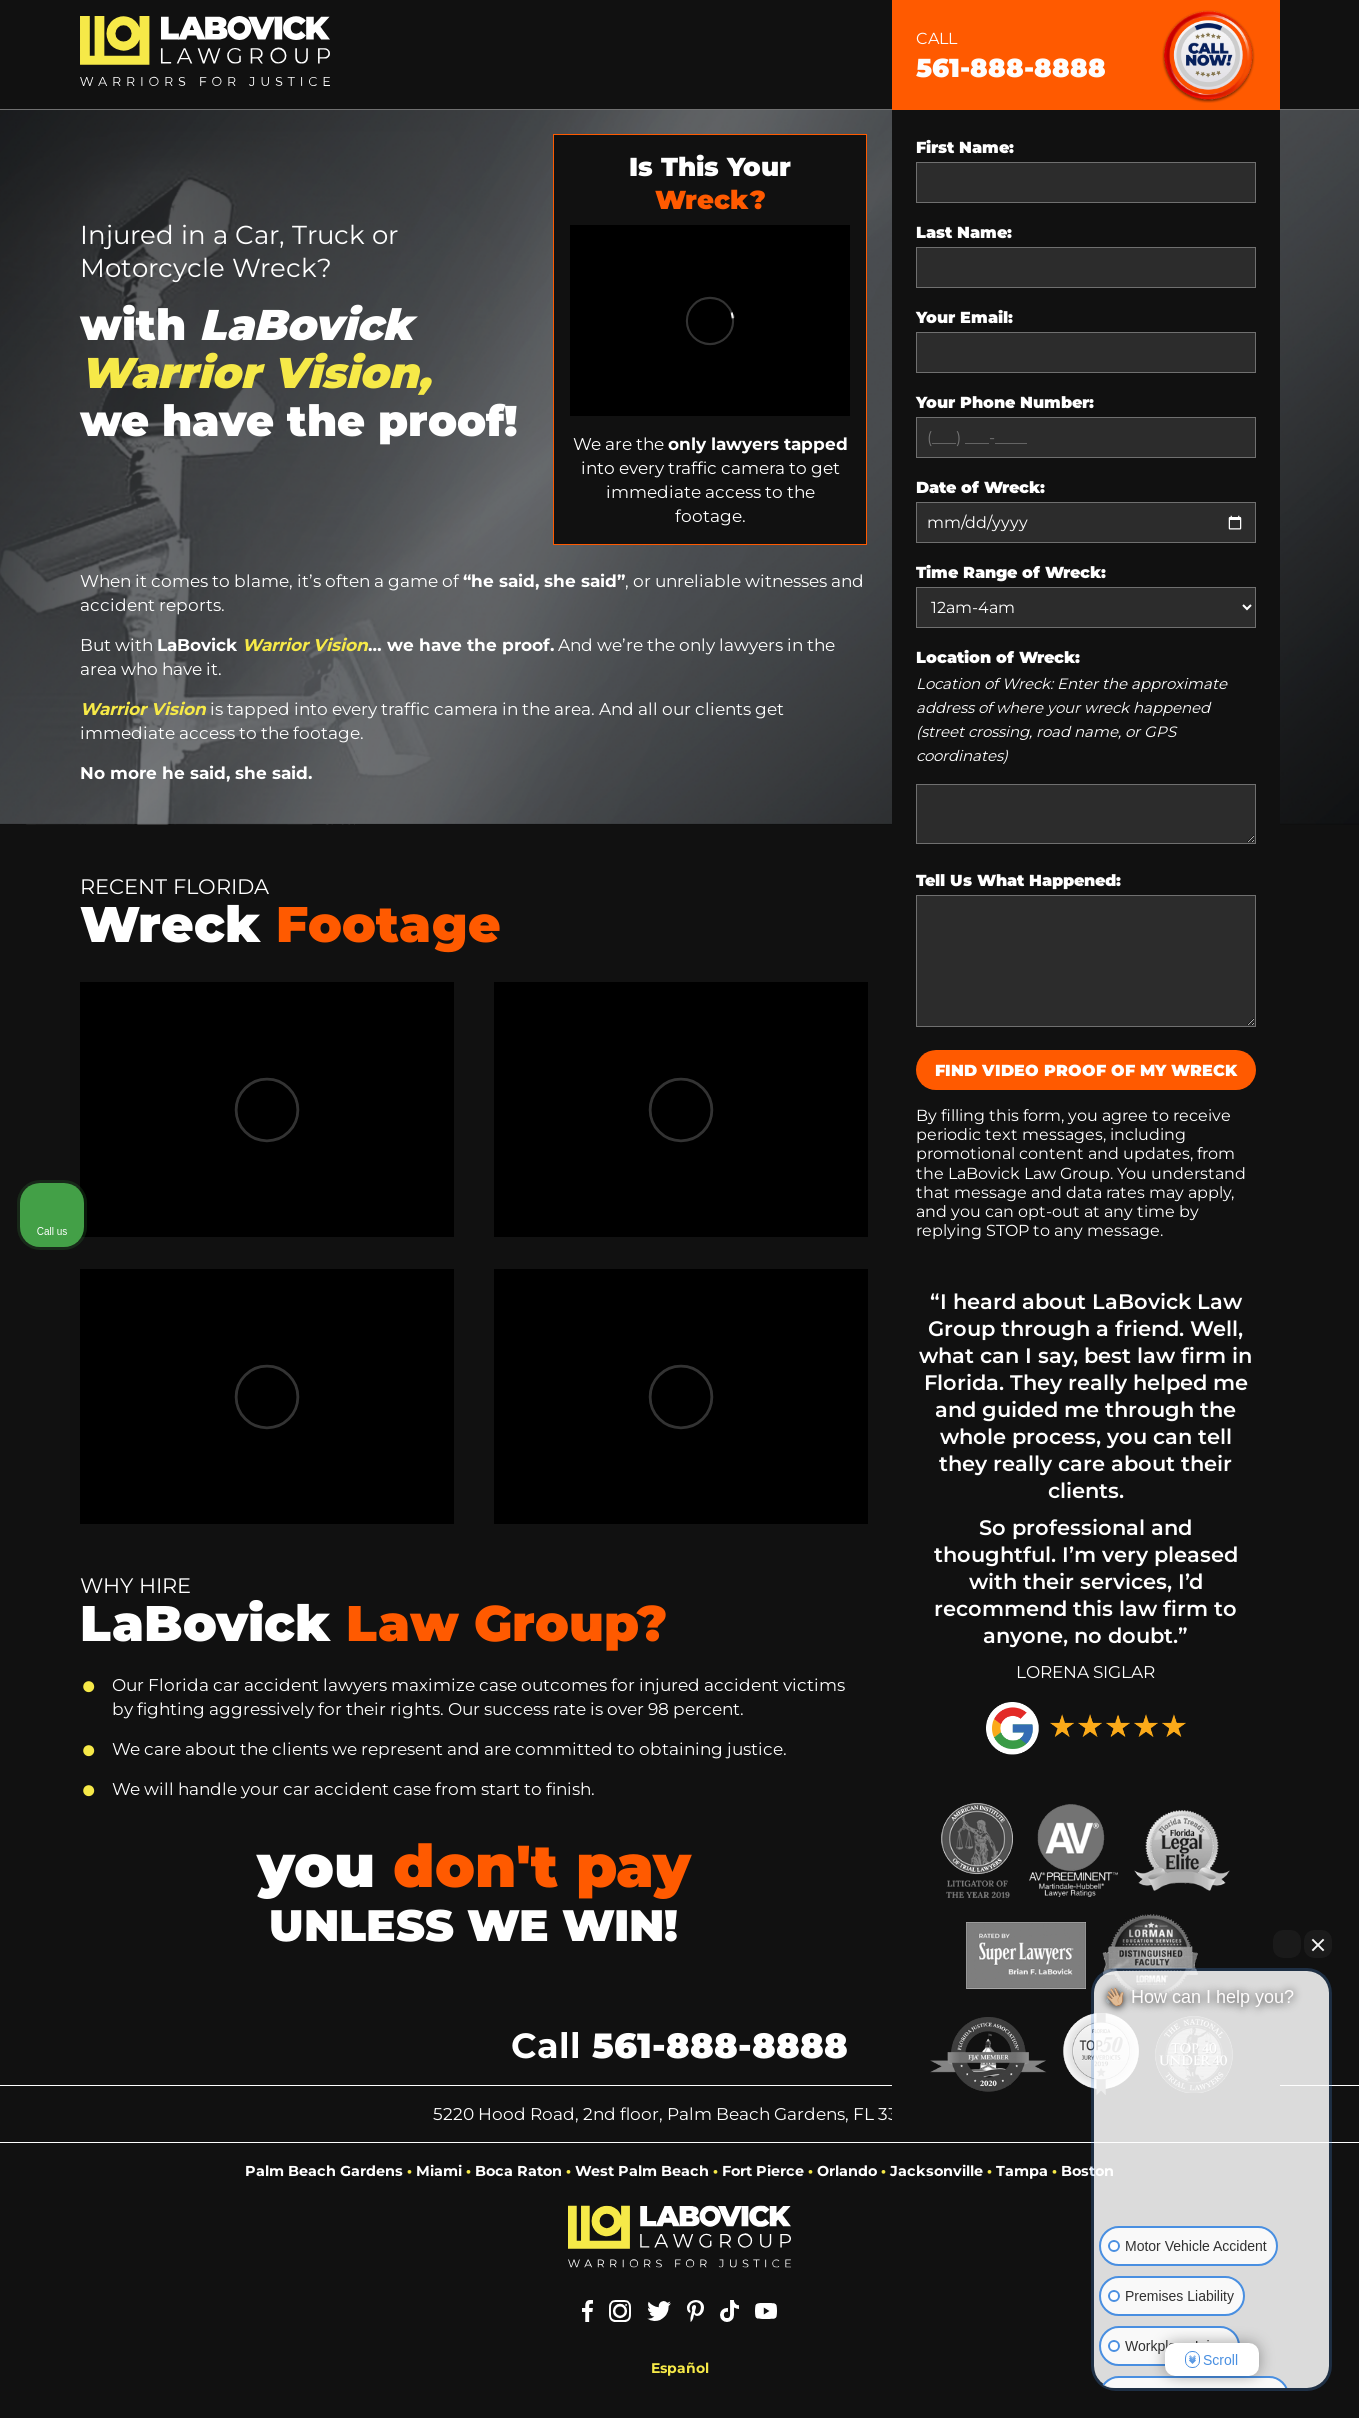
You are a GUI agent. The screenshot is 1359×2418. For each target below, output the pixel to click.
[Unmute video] (1212, 2145)
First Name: (965, 147)
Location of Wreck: (998, 657)
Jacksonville (936, 2171)
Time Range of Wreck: (1011, 572)
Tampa (1022, 2171)
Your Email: (964, 317)
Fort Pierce (763, 2171)
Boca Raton (518, 2171)
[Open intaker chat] (1125, 2397)
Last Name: (964, 232)
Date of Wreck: (980, 487)
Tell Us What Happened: (1018, 880)
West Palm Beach (642, 2171)
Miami (439, 2171)
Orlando (847, 2171)
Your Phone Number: (1005, 402)
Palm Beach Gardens (326, 2171)
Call (679, 2045)
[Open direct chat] (1287, 1944)
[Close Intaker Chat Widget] (1318, 1944)
